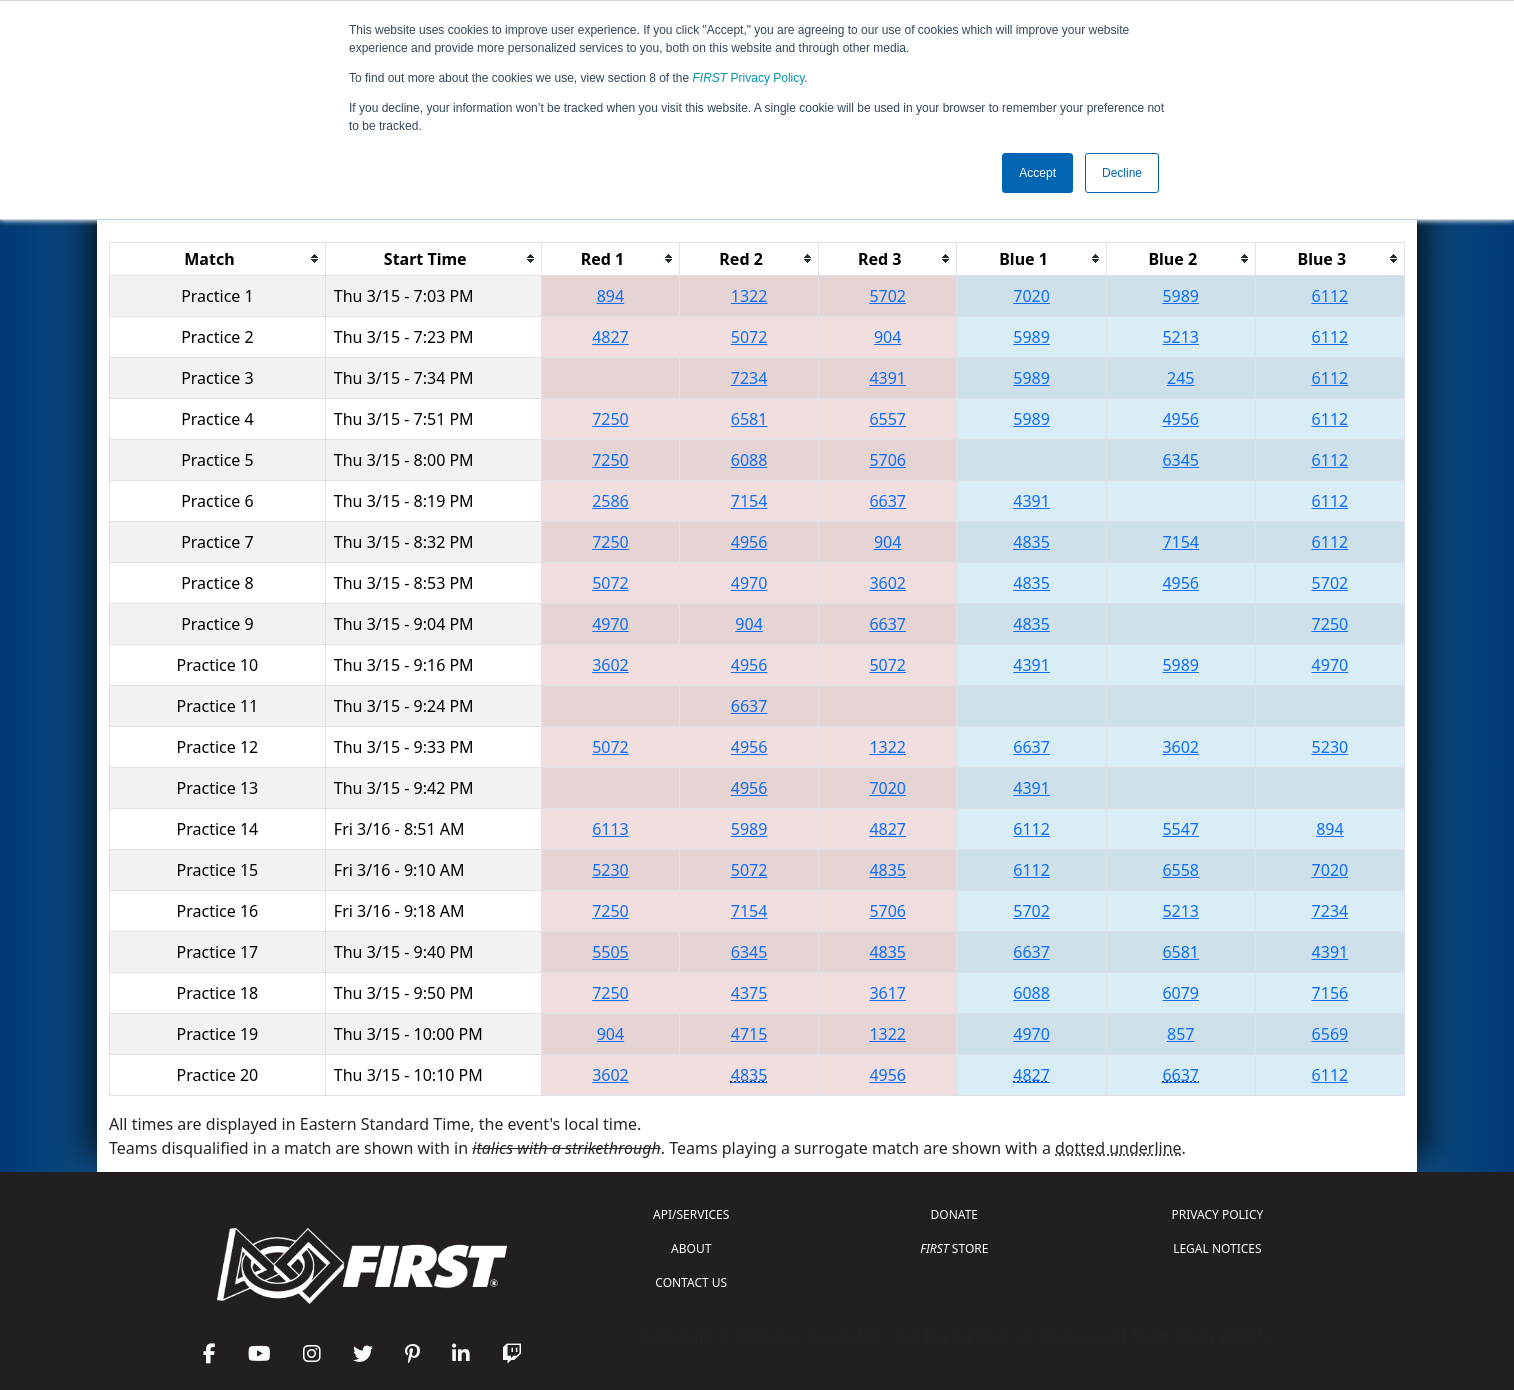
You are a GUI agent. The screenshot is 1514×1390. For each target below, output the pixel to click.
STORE (954, 1248)
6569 (1330, 1034)
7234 (749, 378)
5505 (610, 952)
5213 (1180, 337)
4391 (887, 378)
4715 (749, 1034)
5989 (1180, 296)
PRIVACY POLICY (1217, 1214)
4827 (610, 337)
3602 (887, 583)
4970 (749, 583)
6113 (610, 829)
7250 (610, 419)
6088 (749, 460)
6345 (1180, 460)
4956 (1180, 419)
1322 (749, 296)
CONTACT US (691, 1282)
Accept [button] (1037, 173)
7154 (749, 501)
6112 (1330, 296)
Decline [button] (1122, 173)
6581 (749, 419)
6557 (887, 419)
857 (1180, 1034)
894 (610, 296)
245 (1180, 378)
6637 (887, 501)
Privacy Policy (749, 78)
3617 (887, 993)
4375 (749, 993)
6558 (1180, 870)
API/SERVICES (691, 1214)
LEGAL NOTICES (1217, 1248)
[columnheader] (218, 258)
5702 (887, 296)
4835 (1031, 542)
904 (887, 337)
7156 (1330, 993)
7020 (1031, 296)
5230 (1330, 747)
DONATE (954, 1214)
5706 (887, 460)
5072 (749, 337)
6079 (1180, 993)
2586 (610, 501)
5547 (1180, 829)
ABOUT (691, 1248)
